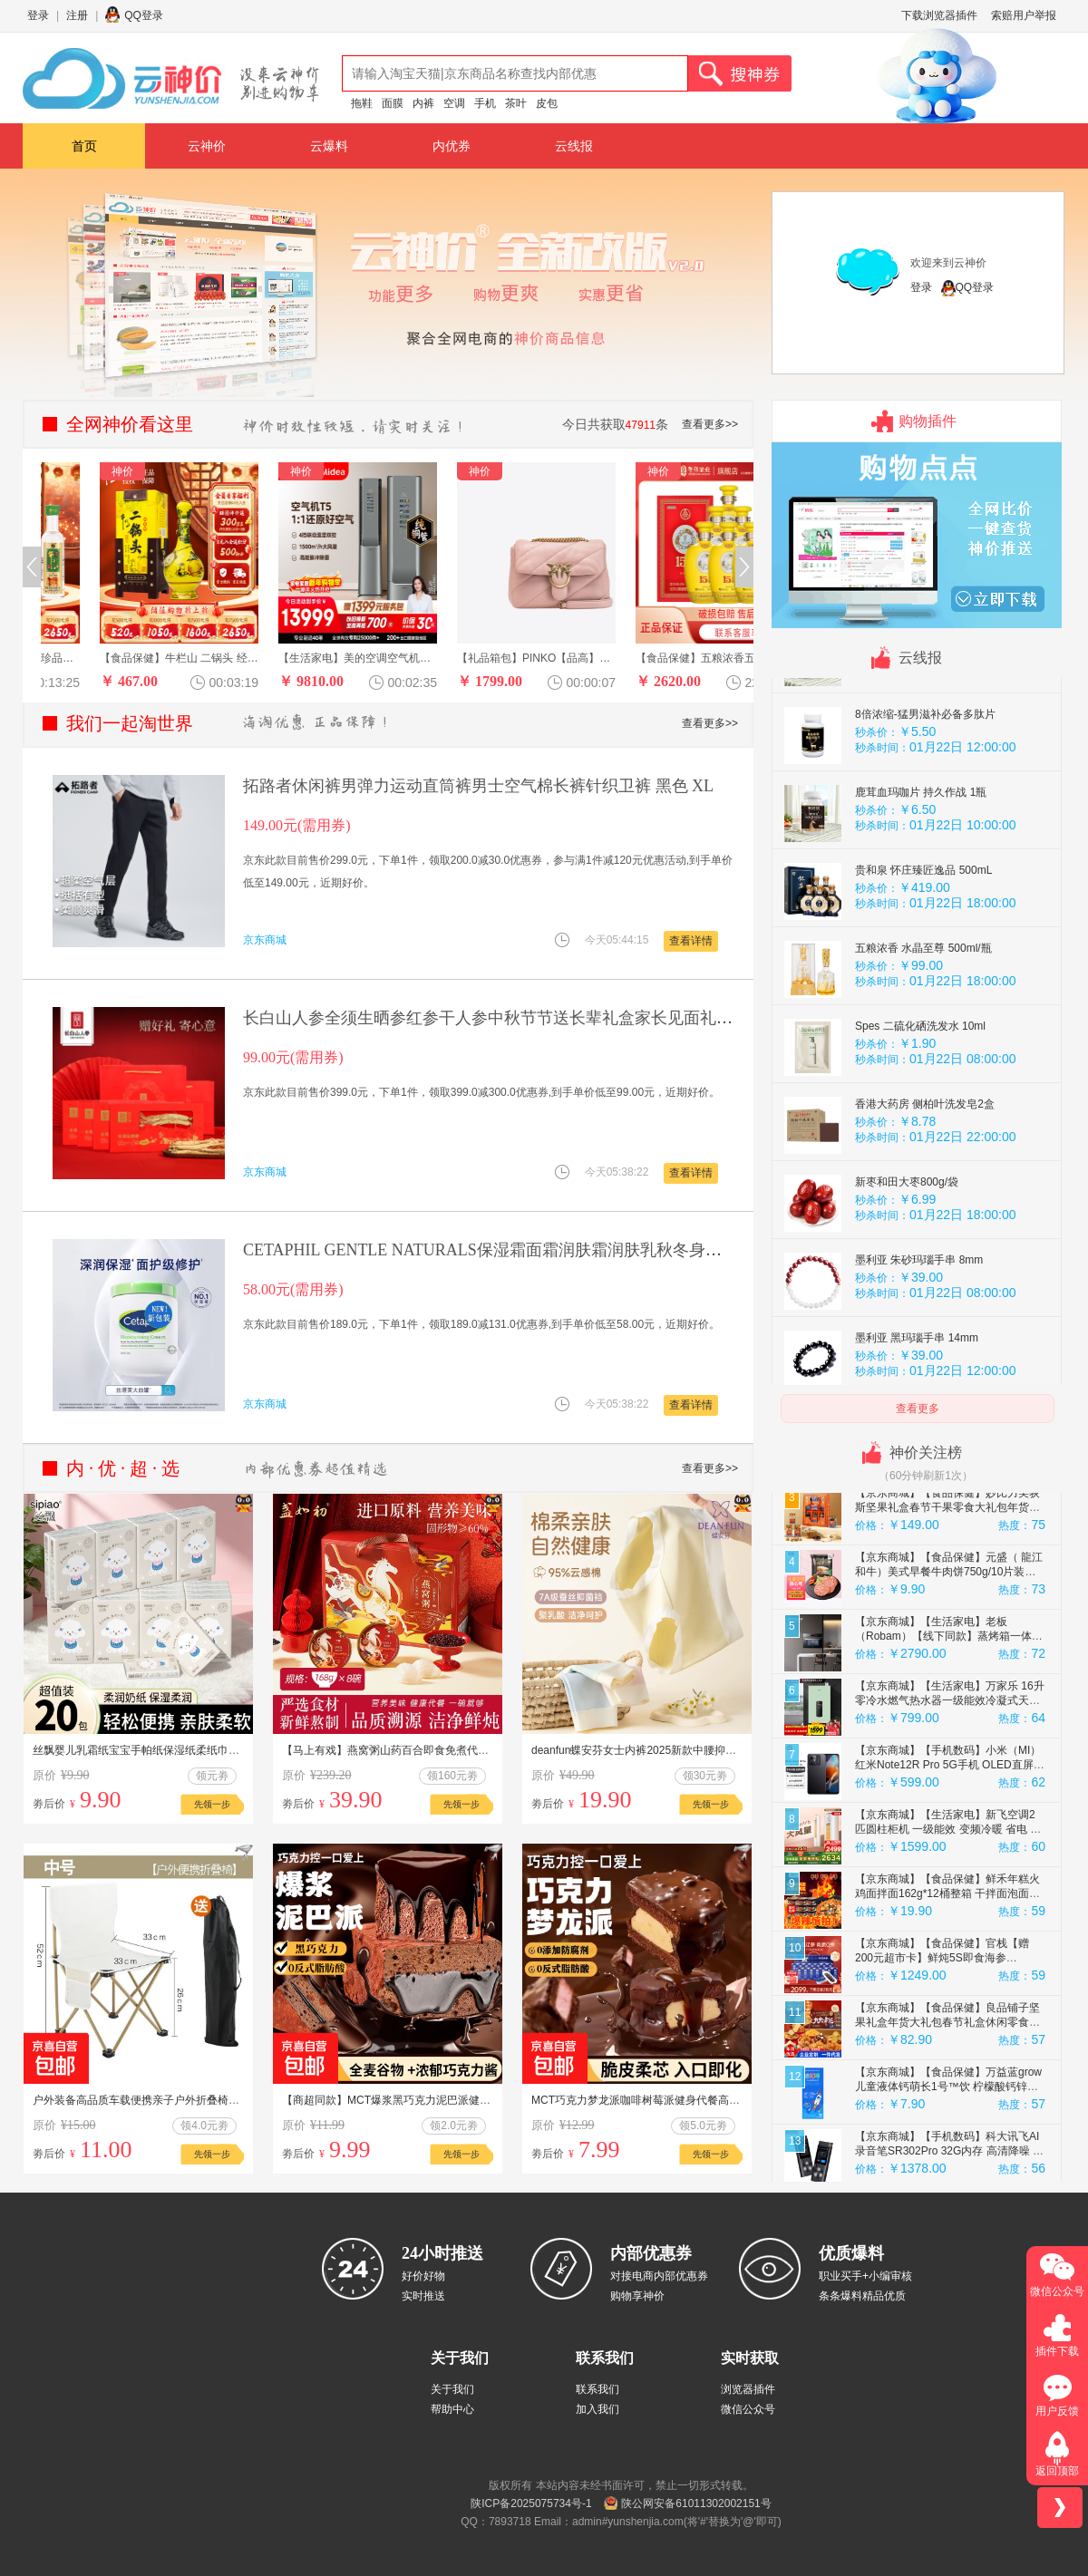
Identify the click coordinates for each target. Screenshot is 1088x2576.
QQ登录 (143, 15)
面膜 (392, 103)
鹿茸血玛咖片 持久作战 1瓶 (920, 854)
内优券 (451, 146)
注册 (77, 15)
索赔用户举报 (1023, 15)
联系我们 (597, 2389)
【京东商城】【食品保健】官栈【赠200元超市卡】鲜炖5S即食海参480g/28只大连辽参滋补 (942, 2020)
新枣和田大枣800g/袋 (906, 1244)
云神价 (207, 146)
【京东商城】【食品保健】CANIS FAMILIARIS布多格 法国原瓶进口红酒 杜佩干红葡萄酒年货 (946, 1505)
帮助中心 (452, 2409)
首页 (84, 146)
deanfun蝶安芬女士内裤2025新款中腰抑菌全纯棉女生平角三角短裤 (693, 1750)
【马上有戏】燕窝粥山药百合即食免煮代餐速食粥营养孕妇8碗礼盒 (443, 1750)
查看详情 (691, 941)
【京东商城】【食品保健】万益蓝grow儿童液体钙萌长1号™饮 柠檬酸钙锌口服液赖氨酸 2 (948, 2149)
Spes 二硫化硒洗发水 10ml (920, 1088)
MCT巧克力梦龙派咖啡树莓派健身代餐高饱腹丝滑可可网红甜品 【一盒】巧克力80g (733, 2100)
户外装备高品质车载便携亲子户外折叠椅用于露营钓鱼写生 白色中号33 (203, 2100)
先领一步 (212, 1804)
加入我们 (597, 2409)
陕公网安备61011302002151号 (696, 2503)
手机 (485, 103)
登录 (38, 15)
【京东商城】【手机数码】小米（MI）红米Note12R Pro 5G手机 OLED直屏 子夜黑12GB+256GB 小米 (948, 1827)
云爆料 (329, 146)
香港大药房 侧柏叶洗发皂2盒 (925, 1166)
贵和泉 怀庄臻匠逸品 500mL (923, 932)
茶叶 (516, 103)
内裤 (423, 103)
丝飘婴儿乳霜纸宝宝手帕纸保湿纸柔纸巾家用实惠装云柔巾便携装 (190, 1750)
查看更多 (917, 1408)
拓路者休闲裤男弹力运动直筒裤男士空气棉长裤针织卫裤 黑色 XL (478, 786)
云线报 (574, 146)
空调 (454, 103)
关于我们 (452, 2389)
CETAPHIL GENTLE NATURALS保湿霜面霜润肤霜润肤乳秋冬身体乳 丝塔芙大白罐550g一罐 (574, 1250)
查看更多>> (710, 424)
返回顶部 (1057, 2471)
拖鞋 (362, 103)
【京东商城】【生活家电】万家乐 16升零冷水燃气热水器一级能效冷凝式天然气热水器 (949, 1763)
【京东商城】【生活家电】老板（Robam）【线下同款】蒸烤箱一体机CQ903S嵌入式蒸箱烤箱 (949, 1698)
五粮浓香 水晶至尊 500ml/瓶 (923, 1010)
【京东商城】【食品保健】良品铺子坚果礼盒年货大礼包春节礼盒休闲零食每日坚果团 (947, 2085)
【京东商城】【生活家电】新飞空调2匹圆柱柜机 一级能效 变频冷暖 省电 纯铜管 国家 (948, 1892)
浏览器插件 (748, 2389)
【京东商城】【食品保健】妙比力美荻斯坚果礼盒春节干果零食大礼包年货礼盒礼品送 (947, 1570)
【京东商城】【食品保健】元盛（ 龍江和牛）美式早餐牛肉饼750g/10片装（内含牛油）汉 (949, 1634)
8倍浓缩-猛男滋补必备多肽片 (925, 776)
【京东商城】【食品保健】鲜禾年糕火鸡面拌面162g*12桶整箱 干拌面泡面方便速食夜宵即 (947, 1956)
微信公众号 (748, 2409)
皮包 (547, 103)
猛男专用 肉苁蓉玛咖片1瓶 (919, 698)
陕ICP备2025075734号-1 (531, 2503)
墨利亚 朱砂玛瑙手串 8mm (919, 1322)
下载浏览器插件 (939, 15)
